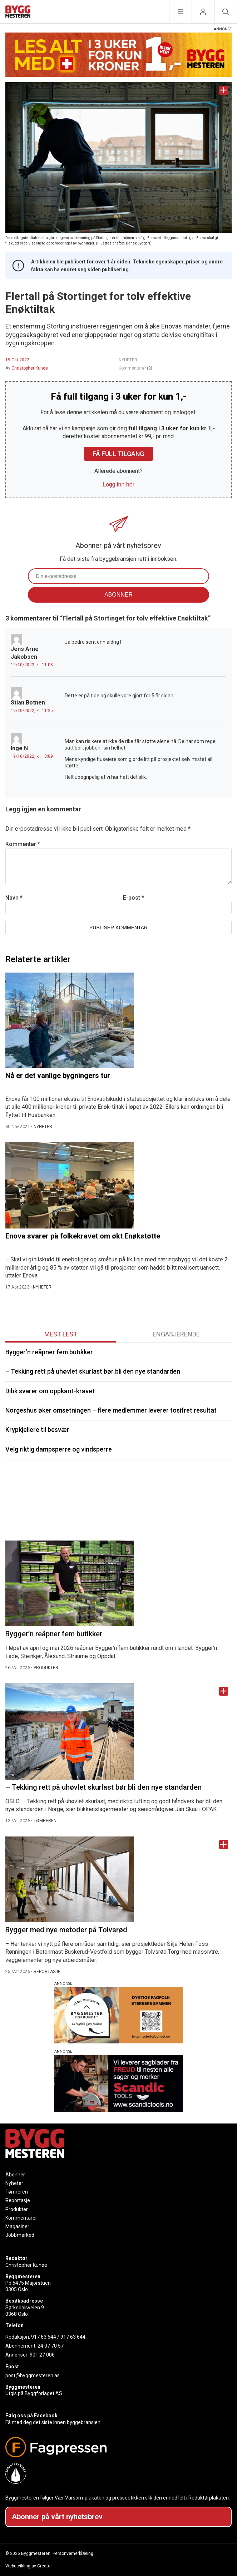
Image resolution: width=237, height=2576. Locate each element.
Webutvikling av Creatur (28, 2565)
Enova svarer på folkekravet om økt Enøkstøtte (82, 1236)
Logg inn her (118, 484)
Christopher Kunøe (29, 368)
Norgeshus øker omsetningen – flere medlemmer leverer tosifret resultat (111, 1410)
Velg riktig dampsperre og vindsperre (58, 1449)
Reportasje (17, 2200)
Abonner (15, 2174)
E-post (133, 897)
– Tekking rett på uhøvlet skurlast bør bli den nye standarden (92, 1371)
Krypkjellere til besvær (37, 1429)
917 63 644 (43, 2337)
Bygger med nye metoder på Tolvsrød (66, 1929)
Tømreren (16, 2192)
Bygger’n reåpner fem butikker (49, 1352)
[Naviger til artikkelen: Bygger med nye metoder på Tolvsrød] (118, 1879)
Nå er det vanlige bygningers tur (57, 1075)
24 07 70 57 (51, 2346)
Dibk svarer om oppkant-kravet (50, 1391)
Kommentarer (135, 368)
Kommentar (22, 844)
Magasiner (17, 2226)
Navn (14, 897)
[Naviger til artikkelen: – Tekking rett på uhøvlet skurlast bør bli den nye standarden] (118, 1731)
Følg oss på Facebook (31, 2415)
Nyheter (14, 2183)
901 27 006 (42, 2355)
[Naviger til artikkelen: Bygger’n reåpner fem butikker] (118, 1583)
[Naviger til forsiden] (17, 12)
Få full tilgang (118, 454)
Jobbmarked (19, 2235)
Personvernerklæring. (73, 2553)
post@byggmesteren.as (32, 2375)
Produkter (16, 2209)
